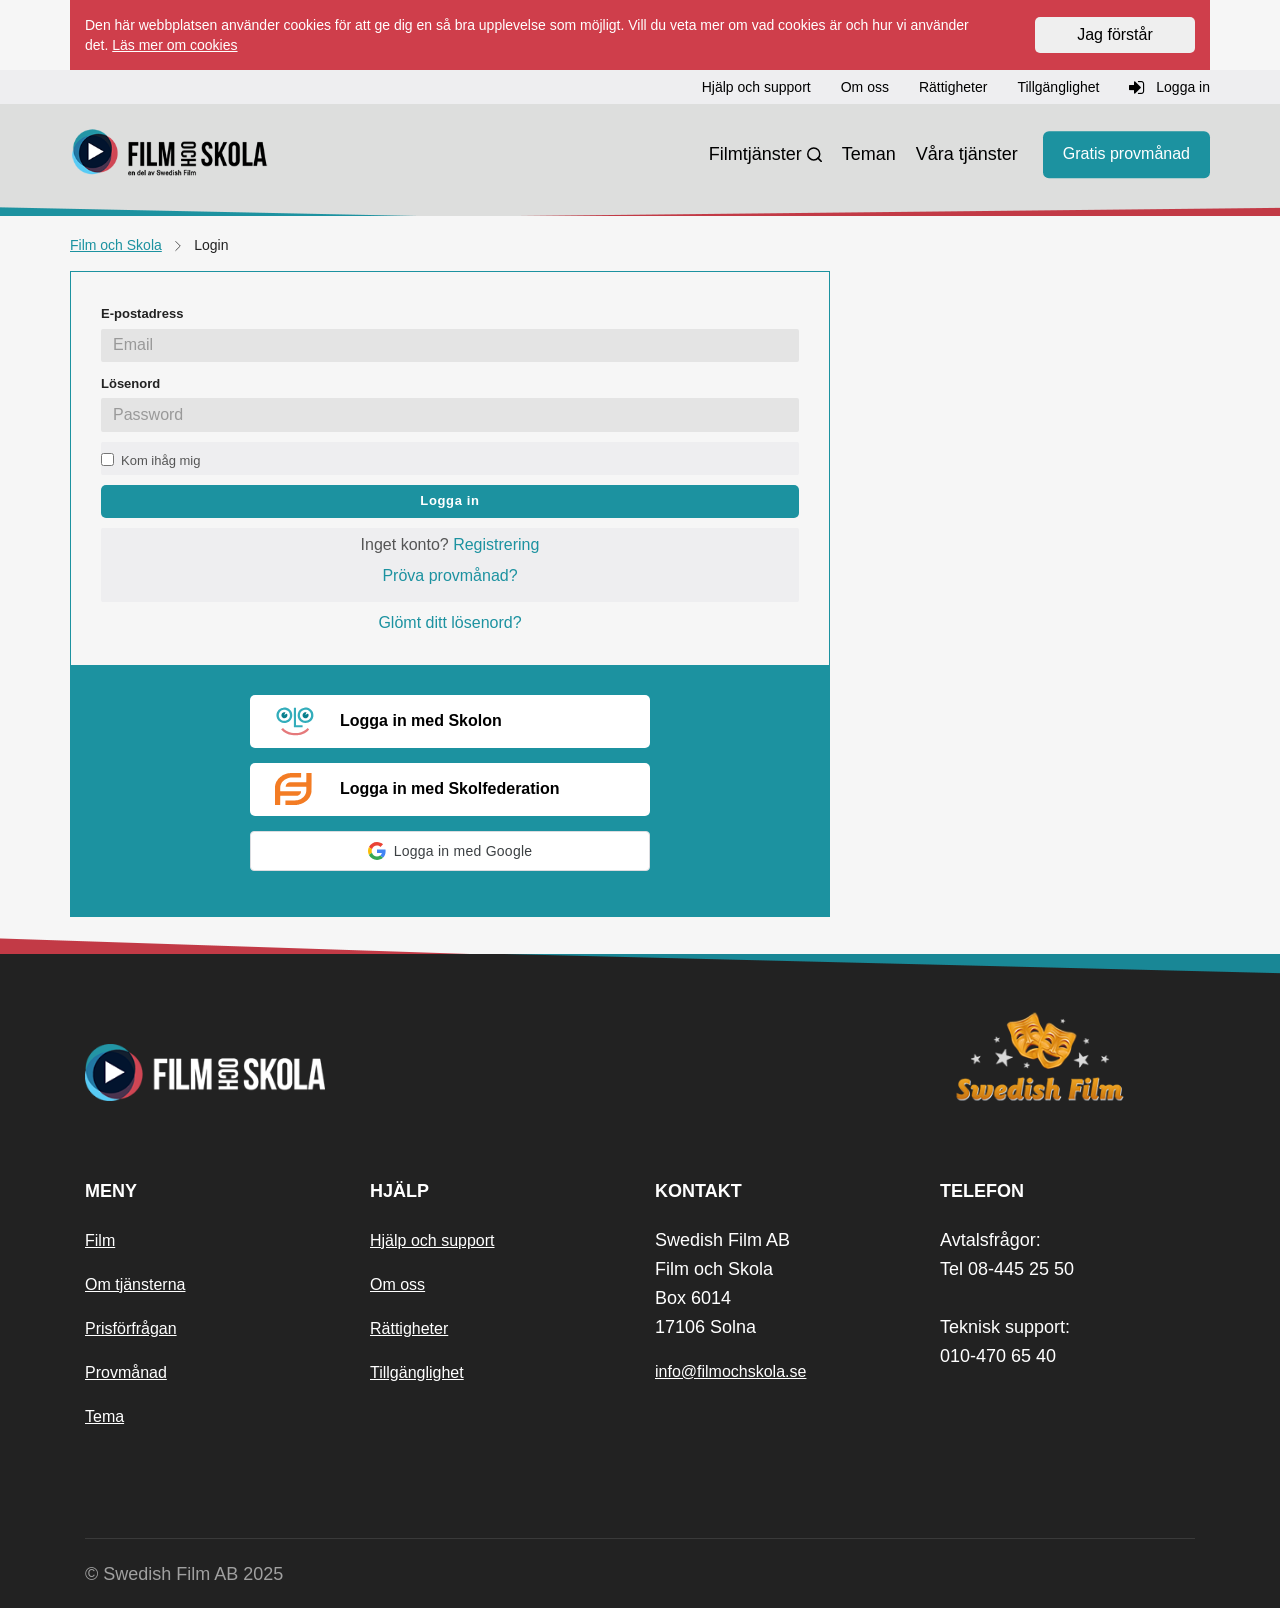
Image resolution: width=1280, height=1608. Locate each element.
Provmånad (126, 1372)
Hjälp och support (432, 1240)
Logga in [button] (1169, 88)
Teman (869, 154)
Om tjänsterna (135, 1284)
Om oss (397, 1284)
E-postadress (142, 313)
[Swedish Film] (1067, 1057)
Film (100, 1240)
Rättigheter (409, 1328)
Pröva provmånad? (449, 575)
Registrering (496, 544)
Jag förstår (1115, 34)
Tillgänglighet (417, 1372)
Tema (104, 1416)
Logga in (449, 500)
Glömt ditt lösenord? (449, 622)
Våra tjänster (967, 154)
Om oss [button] (865, 87)
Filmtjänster (755, 154)
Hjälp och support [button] (756, 87)
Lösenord (130, 383)
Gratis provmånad (1126, 154)
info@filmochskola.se (730, 1371)
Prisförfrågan (131, 1328)
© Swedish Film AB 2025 (184, 1574)
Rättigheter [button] (953, 87)
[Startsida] (170, 155)
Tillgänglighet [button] (1058, 87)
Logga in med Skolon (388, 722)
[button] (450, 851)
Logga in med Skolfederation (417, 789)
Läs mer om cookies (174, 45)
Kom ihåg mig (160, 460)
